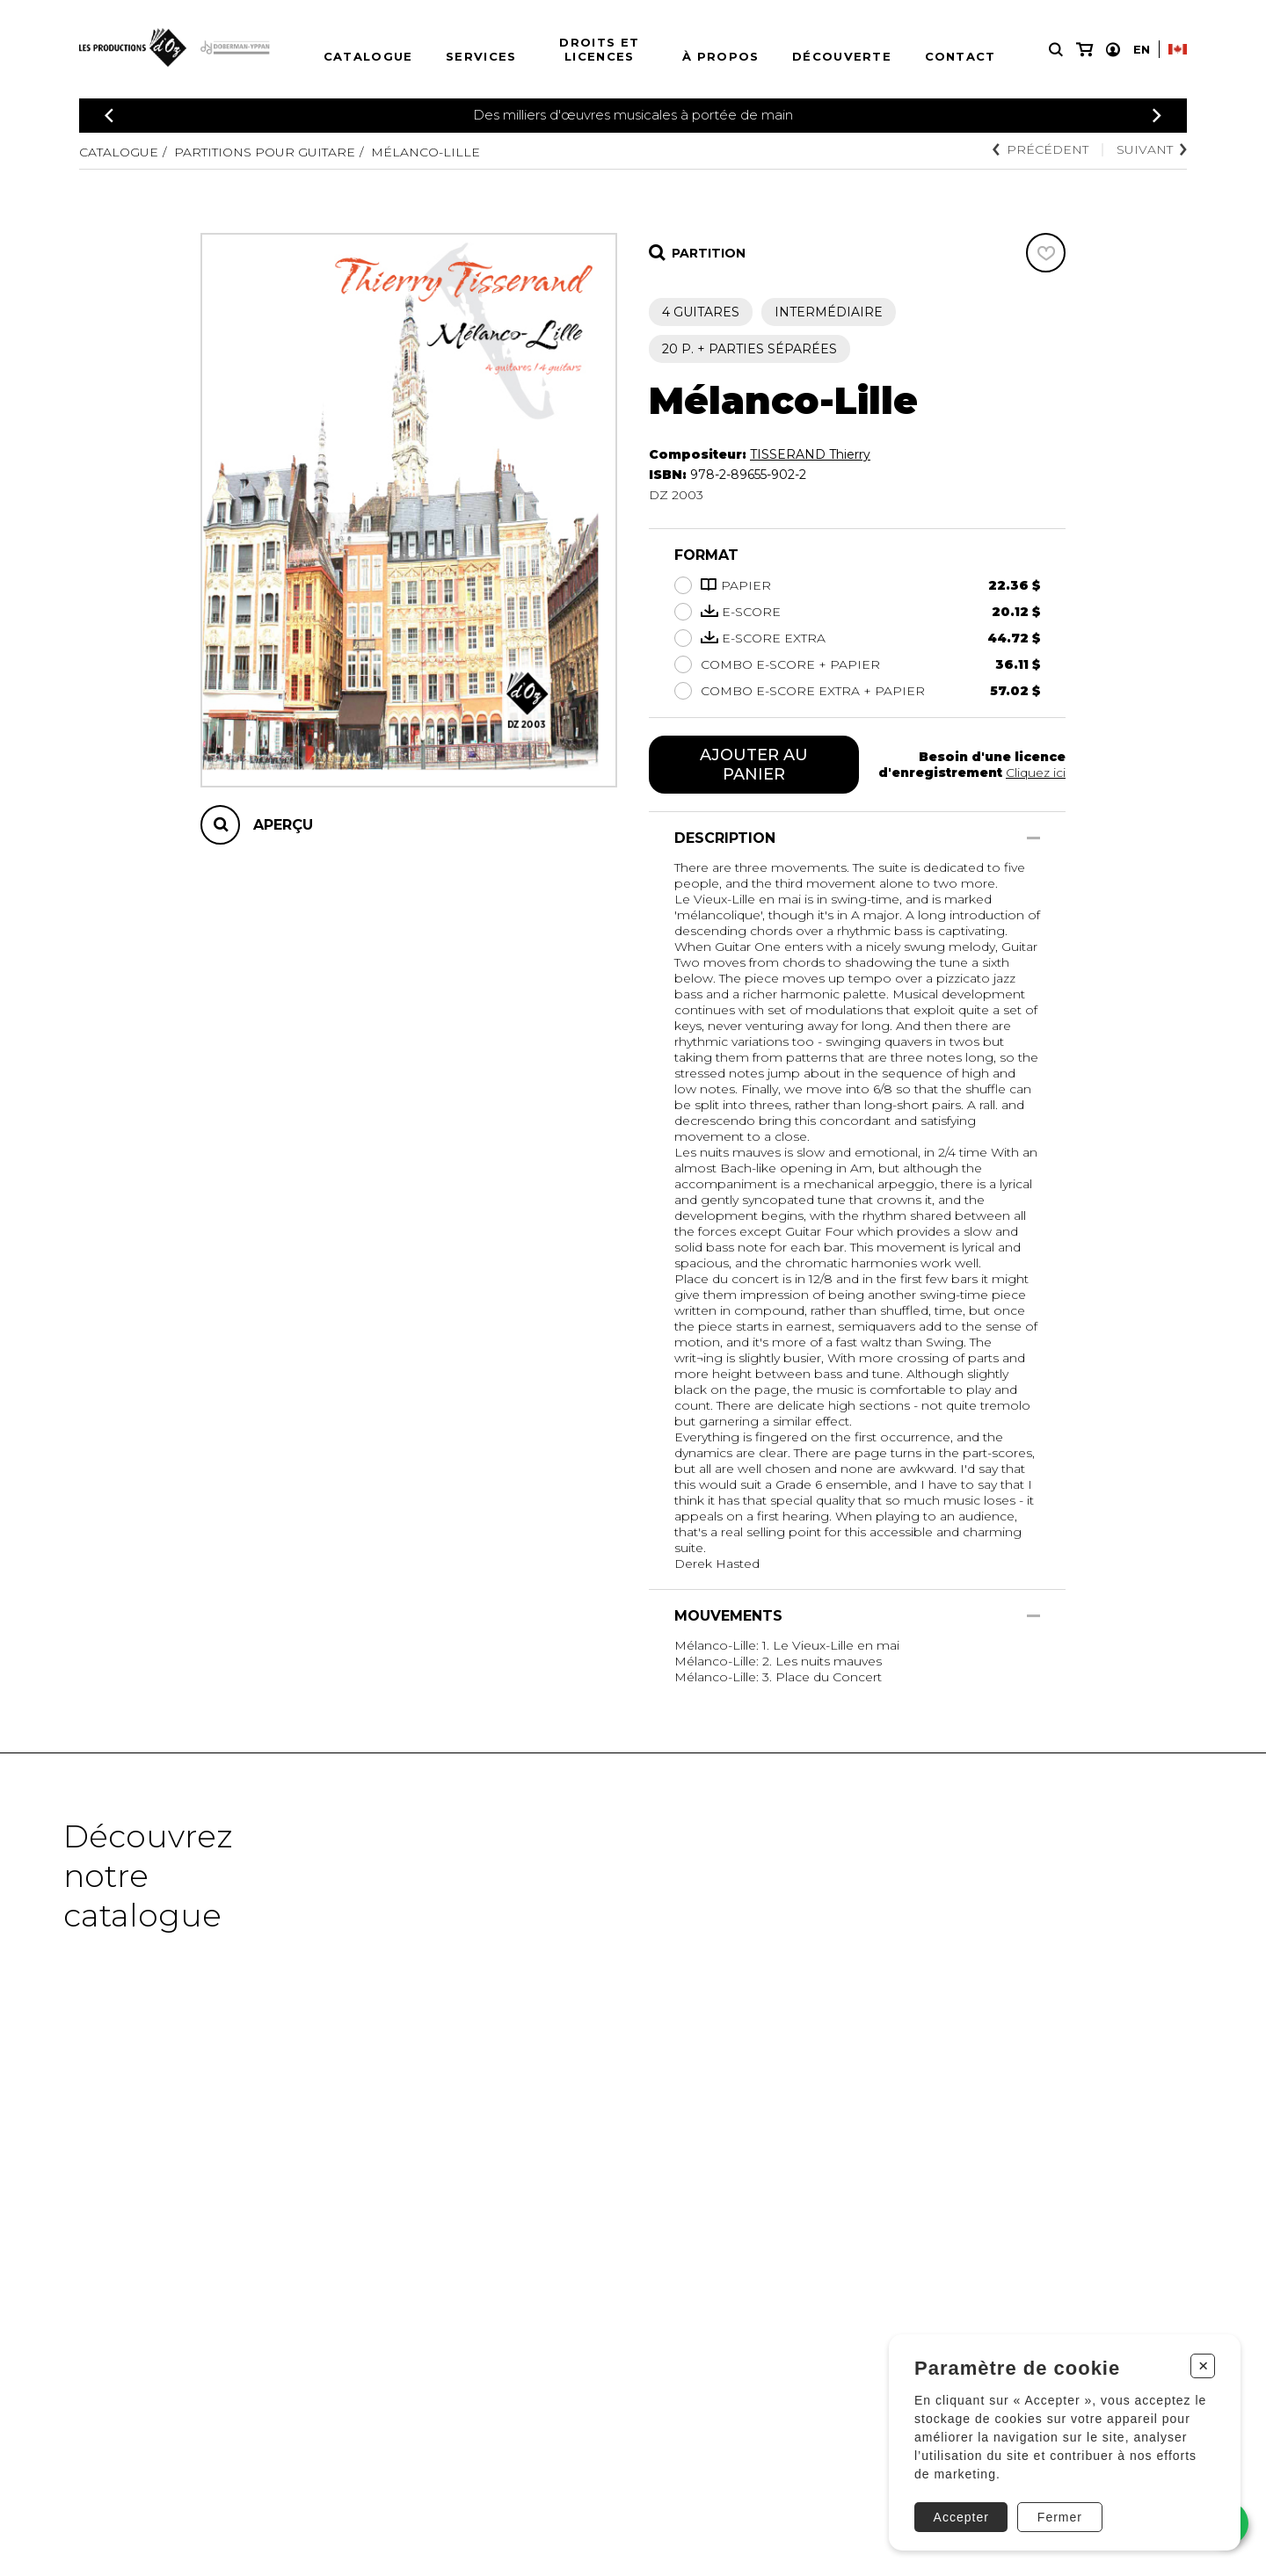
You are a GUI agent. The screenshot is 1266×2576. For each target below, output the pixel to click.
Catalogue (368, 56)
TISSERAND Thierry (810, 454)
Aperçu (283, 824)
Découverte (841, 56)
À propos (720, 56)
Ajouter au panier (754, 764)
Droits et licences (599, 49)
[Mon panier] (1084, 49)
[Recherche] (1056, 49)
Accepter (961, 2517)
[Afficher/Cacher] (1033, 838)
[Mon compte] (1113, 49)
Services (481, 56)
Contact (960, 56)
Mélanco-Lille (425, 152)
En (1141, 49)
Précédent (1040, 149)
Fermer (1059, 2517)
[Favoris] (1046, 252)
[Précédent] (109, 115)
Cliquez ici (1036, 772)
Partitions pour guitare (264, 152)
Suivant (1152, 149)
